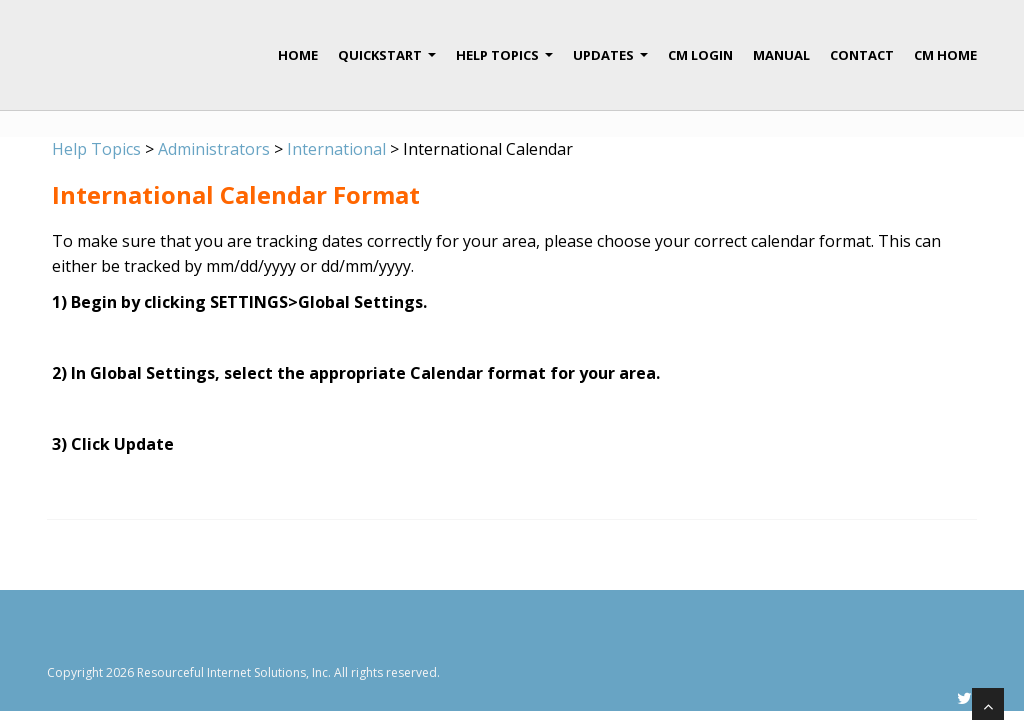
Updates (610, 63)
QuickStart (387, 63)
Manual (781, 55)
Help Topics (504, 63)
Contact (862, 55)
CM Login (700, 55)
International (336, 149)
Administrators (214, 149)
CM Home (945, 55)
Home (298, 55)
